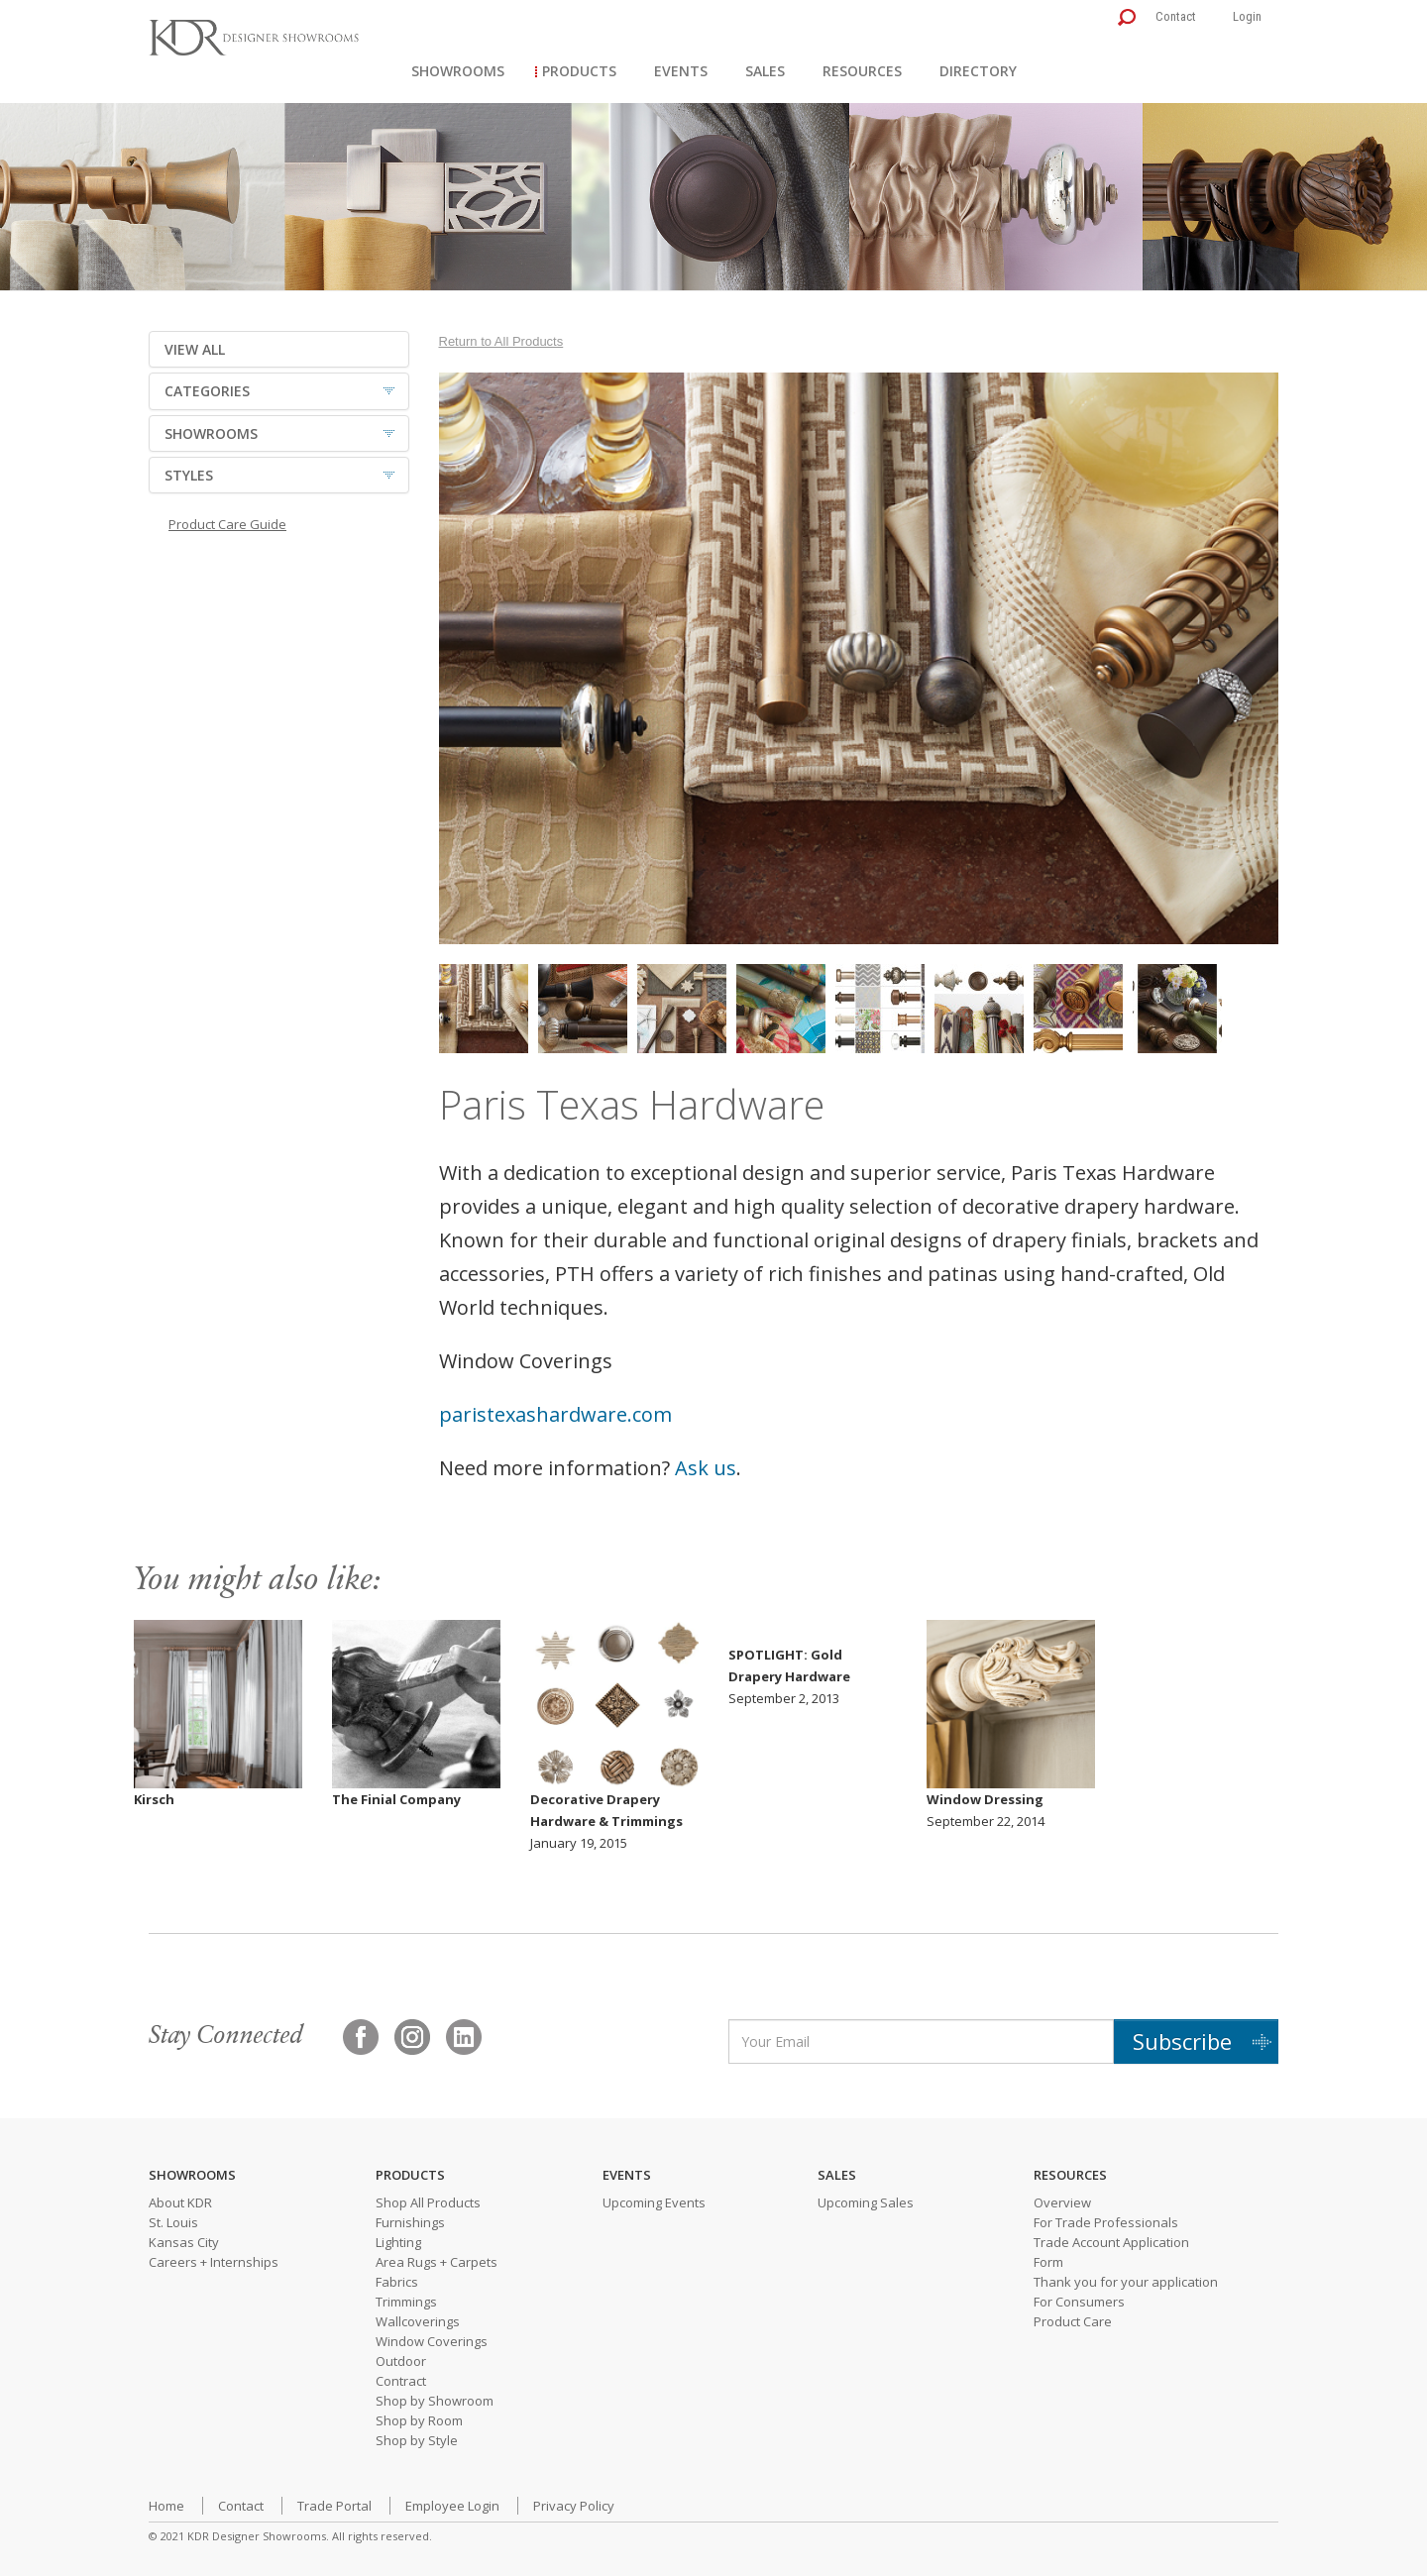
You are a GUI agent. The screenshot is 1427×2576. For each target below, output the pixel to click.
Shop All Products (428, 2202)
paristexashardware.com (555, 1414)
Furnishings (410, 2222)
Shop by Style (417, 2440)
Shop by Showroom (435, 2401)
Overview (1062, 2202)
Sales (765, 70)
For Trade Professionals (1106, 2222)
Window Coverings (432, 2341)
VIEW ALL (195, 349)
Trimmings (406, 2301)
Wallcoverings (418, 2321)
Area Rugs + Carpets (436, 2262)
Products (579, 70)
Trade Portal (334, 2506)
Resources (862, 70)
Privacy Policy (573, 2506)
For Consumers (1079, 2301)
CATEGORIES (207, 390)
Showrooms (457, 70)
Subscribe (1182, 2041)
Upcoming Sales (866, 2202)
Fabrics (397, 2282)
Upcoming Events (654, 2202)
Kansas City (184, 2242)
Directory (978, 70)
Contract (401, 2381)
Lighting (398, 2242)
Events (681, 70)
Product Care (1073, 2321)
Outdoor (401, 2361)
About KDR (180, 2202)
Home (166, 2506)
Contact (1175, 16)
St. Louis (173, 2222)
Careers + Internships (213, 2262)
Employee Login (452, 2506)
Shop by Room (419, 2420)
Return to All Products (501, 341)
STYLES (189, 475)
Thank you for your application (1126, 2282)
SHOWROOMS (211, 433)
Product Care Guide (227, 524)
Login (1247, 16)
